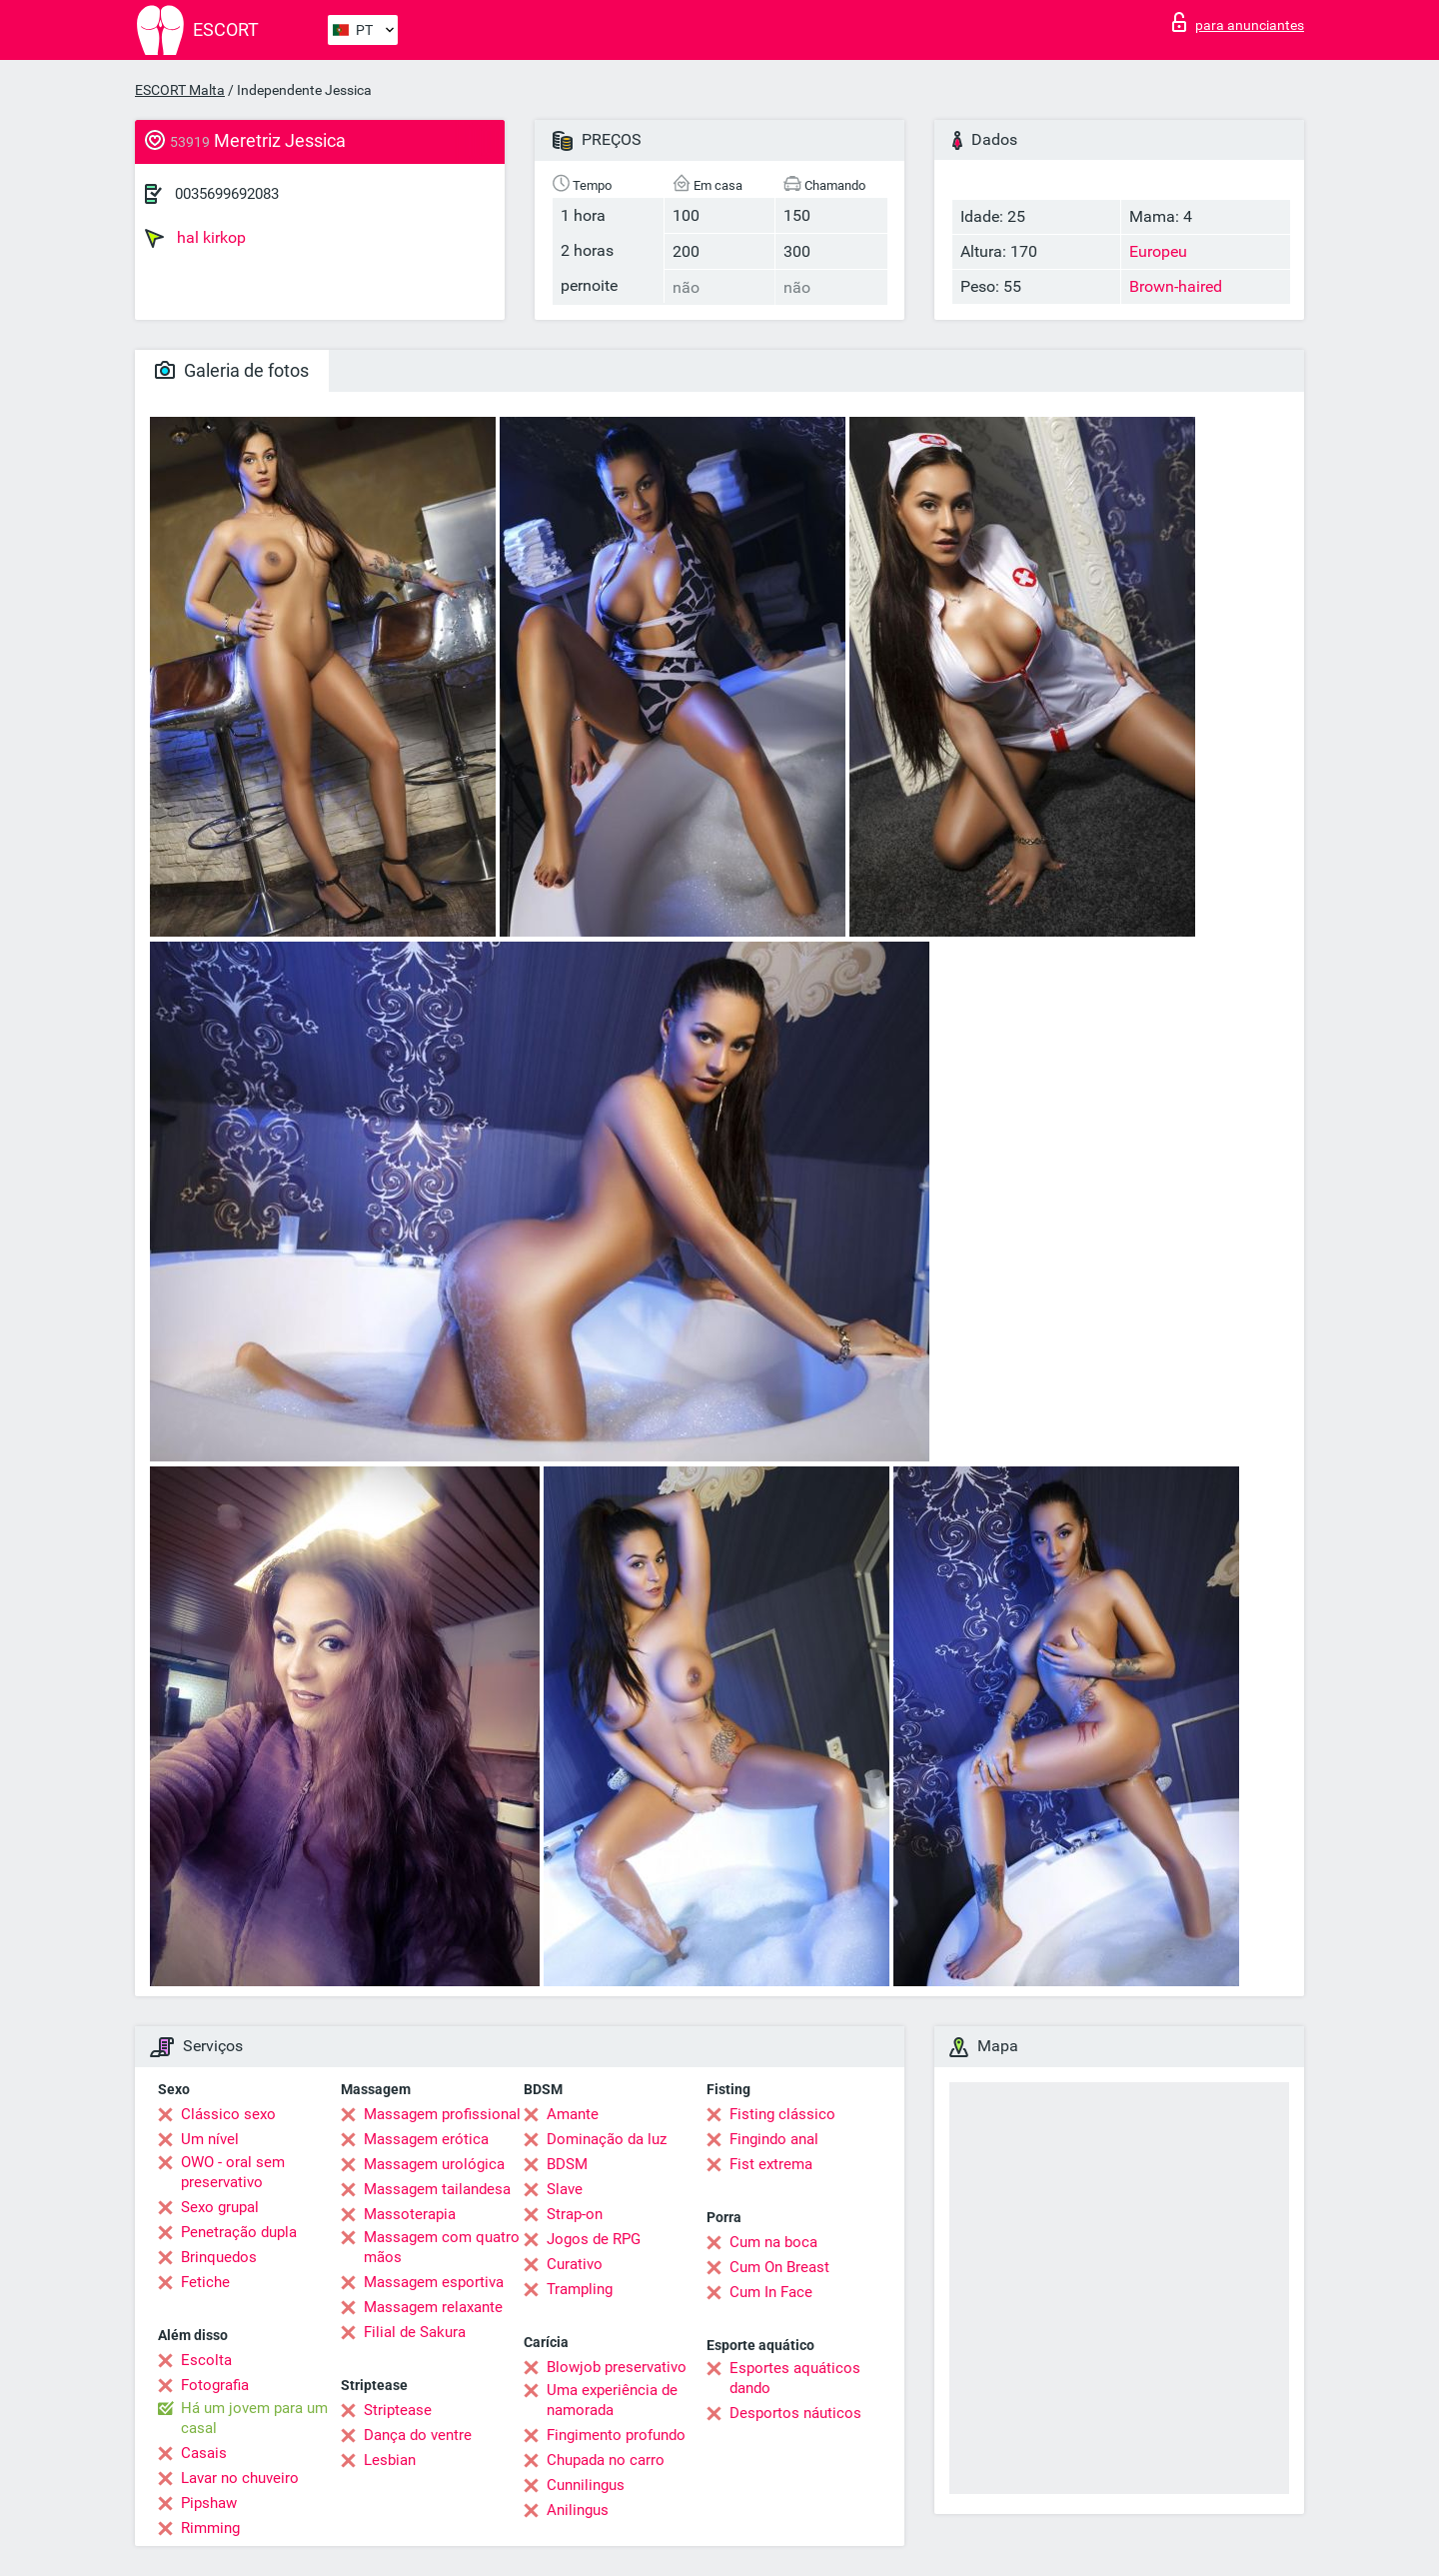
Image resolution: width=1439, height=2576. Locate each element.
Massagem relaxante (433, 2307)
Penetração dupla (239, 2232)
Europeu (1158, 251)
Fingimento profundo (616, 2435)
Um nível (210, 2139)
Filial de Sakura (415, 2332)
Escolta (206, 2360)
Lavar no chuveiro (240, 2478)
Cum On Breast (779, 2267)
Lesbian (390, 2460)
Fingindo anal (773, 2139)
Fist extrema (770, 2164)
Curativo (575, 2264)
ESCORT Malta (180, 90)
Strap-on (575, 2214)
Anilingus (578, 2510)
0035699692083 (227, 194)
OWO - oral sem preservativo (233, 2172)
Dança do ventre (418, 2435)
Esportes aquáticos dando (794, 2378)
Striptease (398, 2410)
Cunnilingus (586, 2485)
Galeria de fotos (232, 370)
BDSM (567, 2164)
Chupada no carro (606, 2460)
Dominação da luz (607, 2139)
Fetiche (205, 2282)
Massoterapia (410, 2214)
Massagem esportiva (434, 2282)
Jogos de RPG (594, 2239)
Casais (204, 2453)
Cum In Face (770, 2292)
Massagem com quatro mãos (442, 2247)
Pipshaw (209, 2503)
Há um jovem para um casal (254, 2418)
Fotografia (215, 2385)
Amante (573, 2114)
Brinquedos (219, 2257)
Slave (565, 2189)
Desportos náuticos (795, 2413)
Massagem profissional (442, 2114)
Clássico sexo (228, 2114)
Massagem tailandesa (437, 2189)
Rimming (210, 2528)
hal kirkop (195, 238)
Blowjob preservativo (617, 2367)
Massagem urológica (434, 2164)
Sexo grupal (220, 2207)
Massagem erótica (426, 2139)
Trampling (580, 2289)
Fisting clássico (782, 2114)
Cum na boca (773, 2242)
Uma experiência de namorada (612, 2400)
